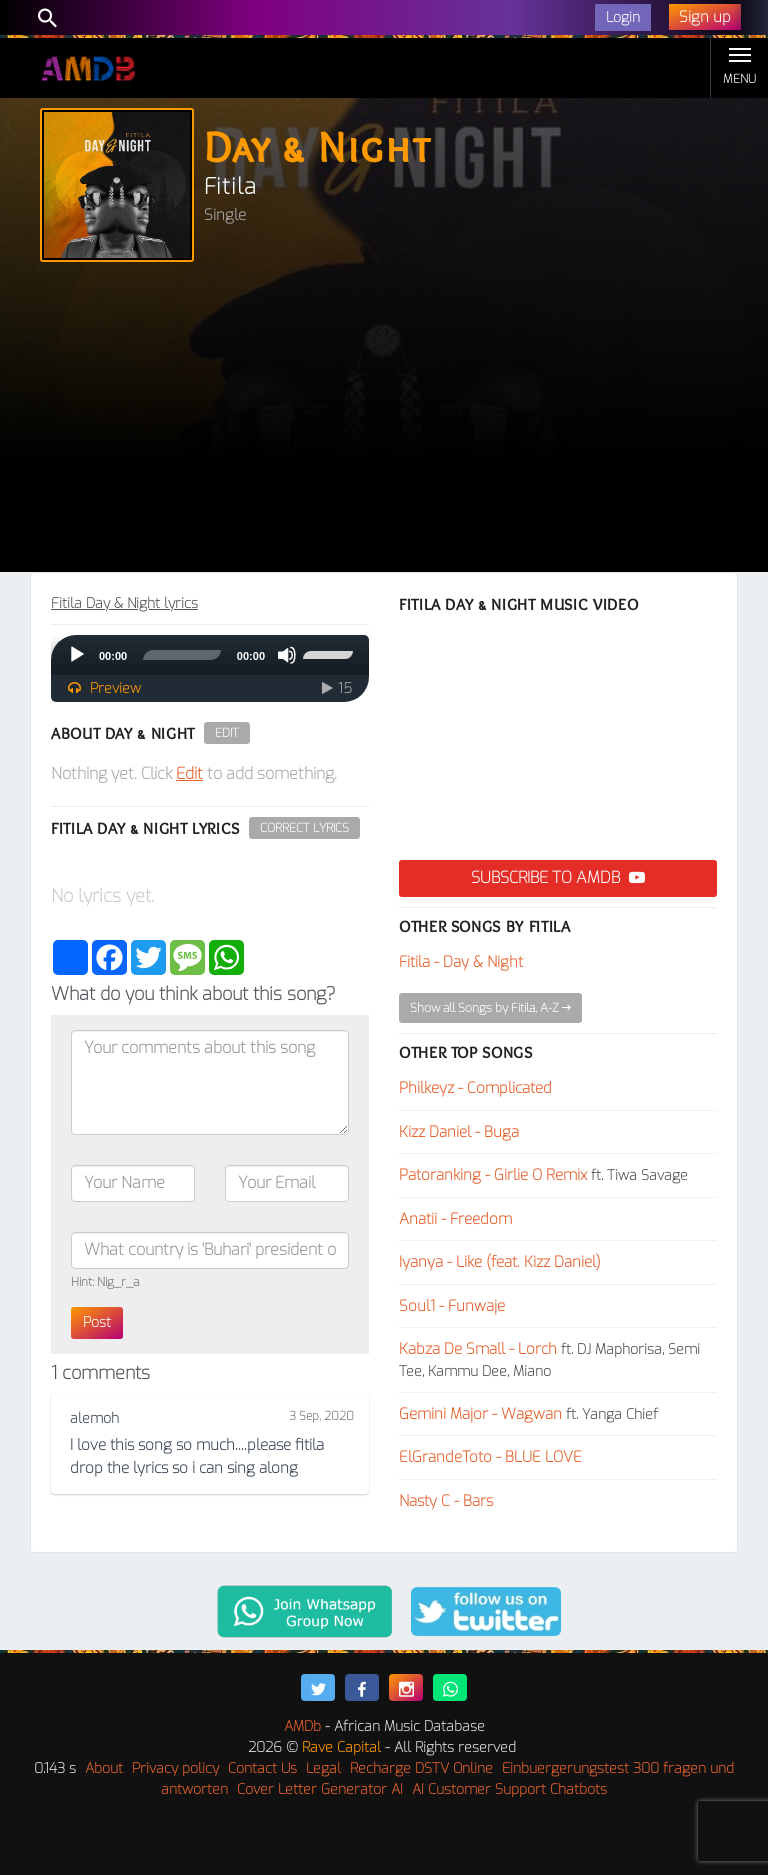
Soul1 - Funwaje (452, 1306)
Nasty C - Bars (446, 1501)
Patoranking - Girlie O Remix (493, 1175)
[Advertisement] (384, 422)
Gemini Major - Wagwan (480, 1414)
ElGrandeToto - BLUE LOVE (490, 1457)
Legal (323, 1768)
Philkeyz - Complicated (475, 1088)
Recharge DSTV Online (421, 1768)
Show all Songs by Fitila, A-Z (490, 1008)
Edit (227, 733)
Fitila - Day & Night (461, 962)
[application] (210, 655)
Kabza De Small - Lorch (478, 1349)
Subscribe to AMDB (558, 877)
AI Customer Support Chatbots (509, 1789)
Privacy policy (175, 1768)
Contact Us (262, 1768)
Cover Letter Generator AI (320, 1789)
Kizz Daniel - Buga (459, 1132)
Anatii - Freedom (455, 1219)
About (104, 1768)
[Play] (77, 655)
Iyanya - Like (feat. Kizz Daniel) (500, 1262)
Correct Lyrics (304, 828)
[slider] (182, 655)
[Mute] (287, 655)
